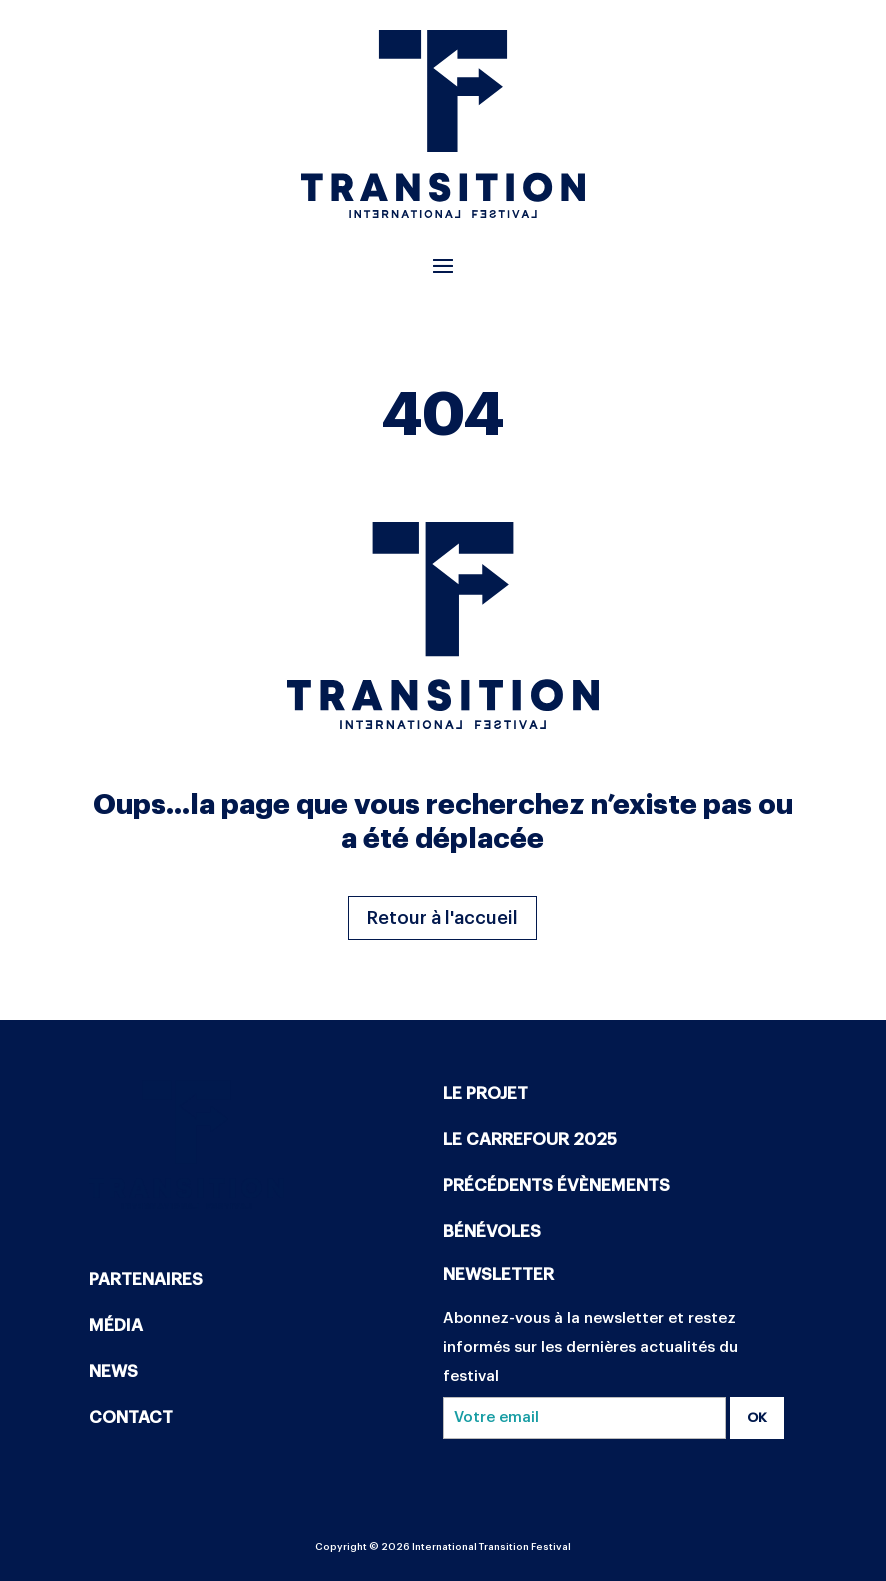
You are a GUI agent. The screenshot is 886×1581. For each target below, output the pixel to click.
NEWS (113, 1371)
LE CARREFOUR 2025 (530, 1139)
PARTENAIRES (146, 1279)
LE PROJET (485, 1093)
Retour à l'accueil (442, 918)
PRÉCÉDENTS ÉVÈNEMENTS (556, 1185)
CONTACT (131, 1417)
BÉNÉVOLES (492, 1231)
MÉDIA (116, 1325)
